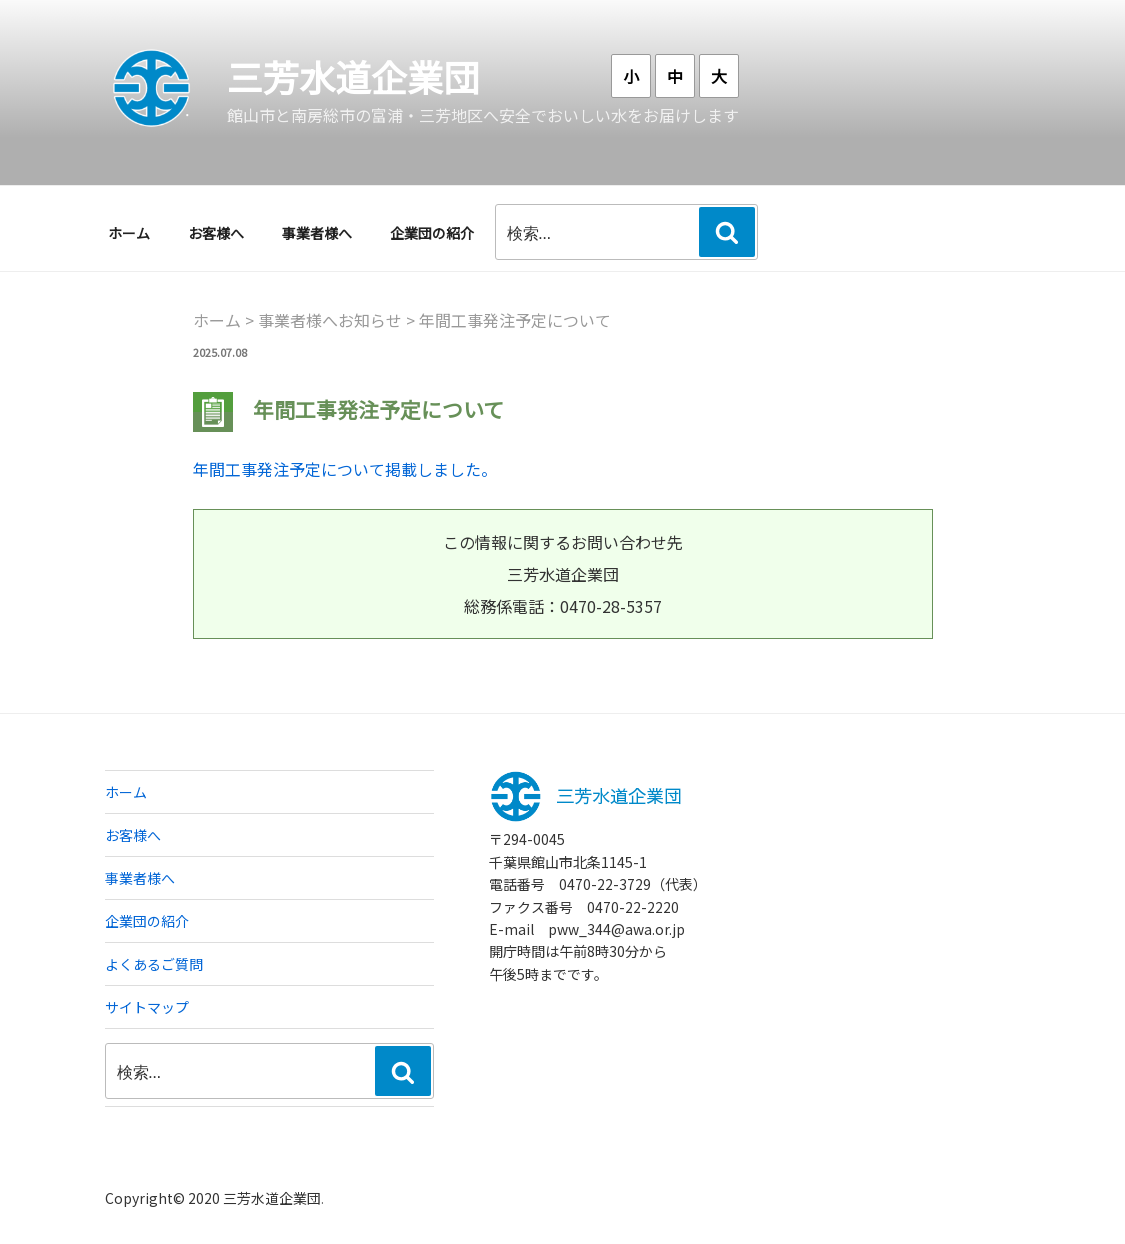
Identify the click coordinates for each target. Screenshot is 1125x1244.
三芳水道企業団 (353, 76)
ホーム (129, 233)
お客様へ (216, 233)
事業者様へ (317, 233)
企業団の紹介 (432, 233)
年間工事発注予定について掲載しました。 (345, 469)
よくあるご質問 (154, 964)
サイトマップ (147, 1007)
